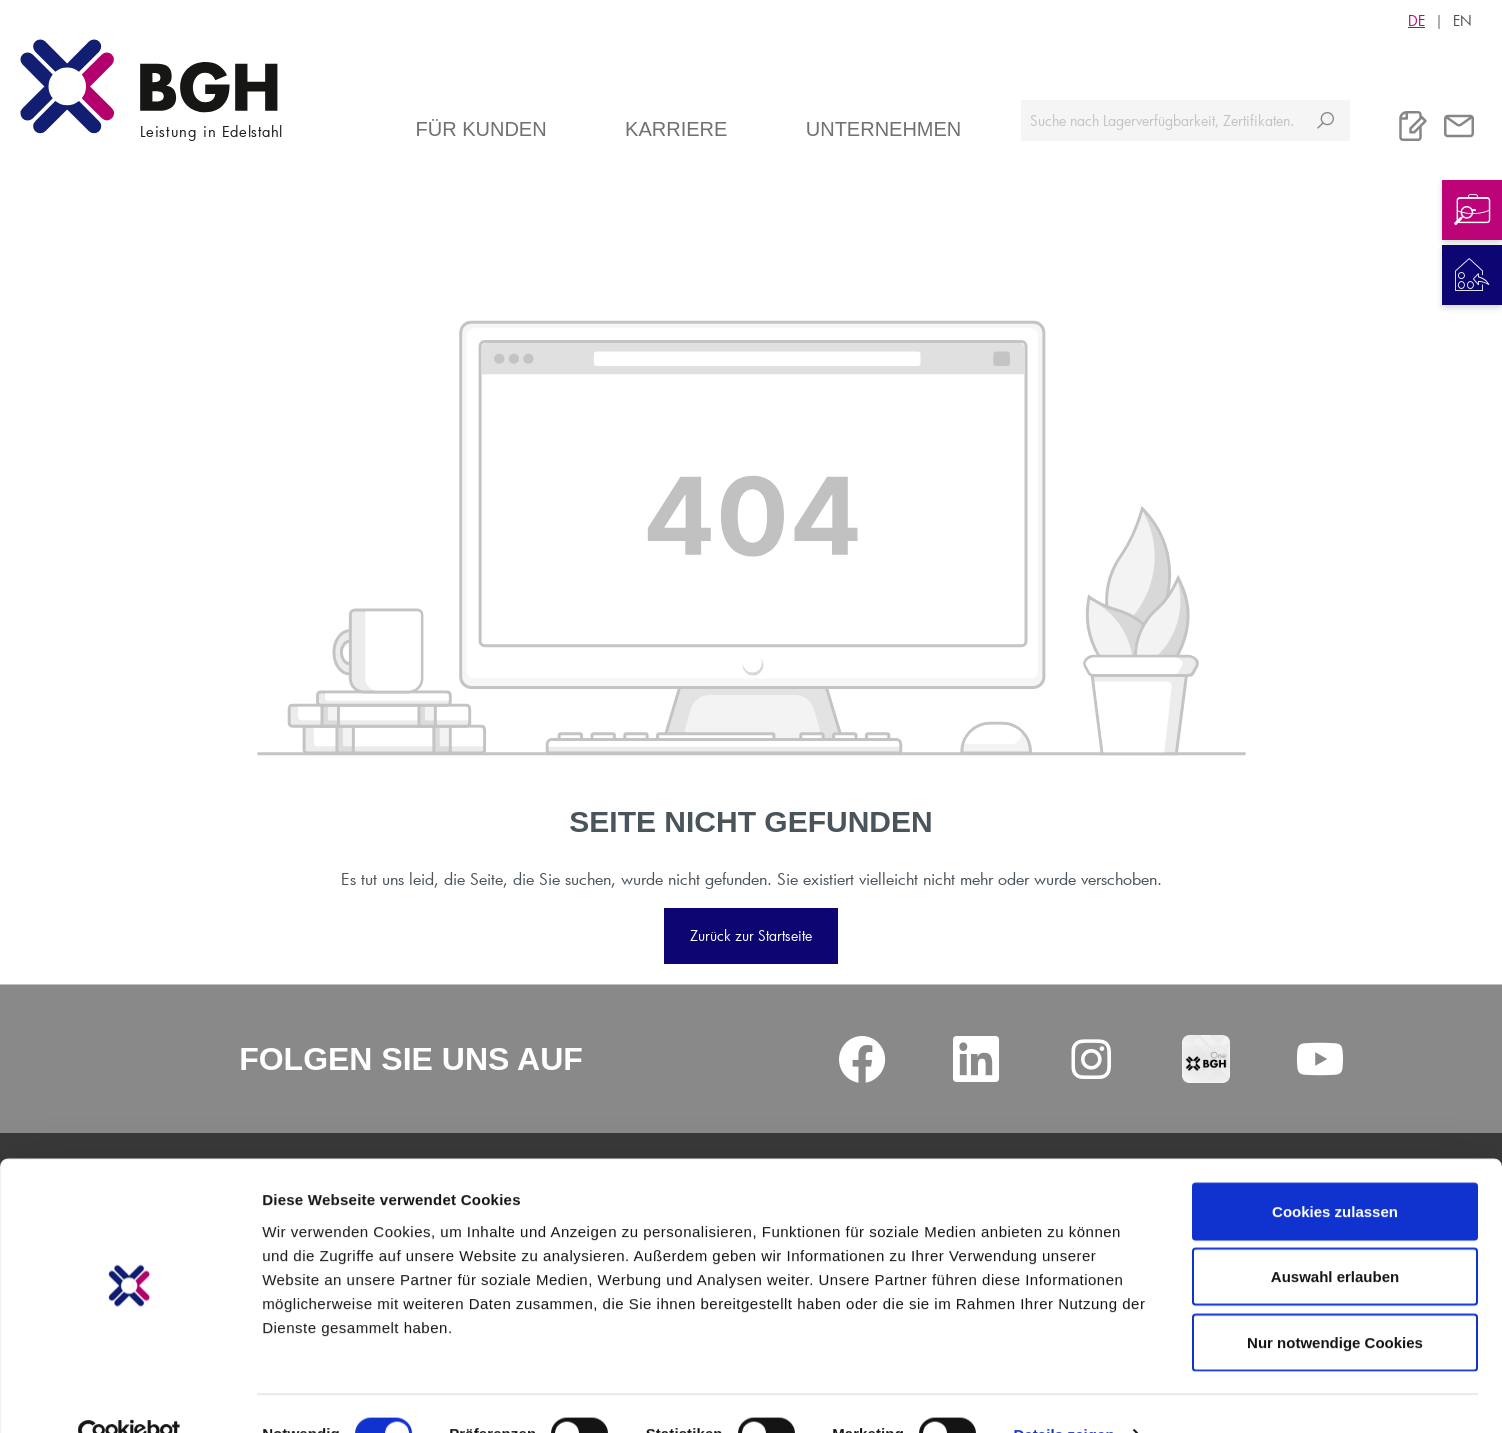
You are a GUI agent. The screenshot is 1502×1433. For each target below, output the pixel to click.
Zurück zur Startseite (751, 935)
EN (1462, 20)
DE (1416, 20)
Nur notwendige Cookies (1335, 1301)
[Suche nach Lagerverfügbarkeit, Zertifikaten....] (1161, 120)
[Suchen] (1325, 120)
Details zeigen (1063, 1393)
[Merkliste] (1413, 126)
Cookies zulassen (1335, 1170)
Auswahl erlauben (1335, 1236)
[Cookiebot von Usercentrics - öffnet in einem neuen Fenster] (129, 1394)
